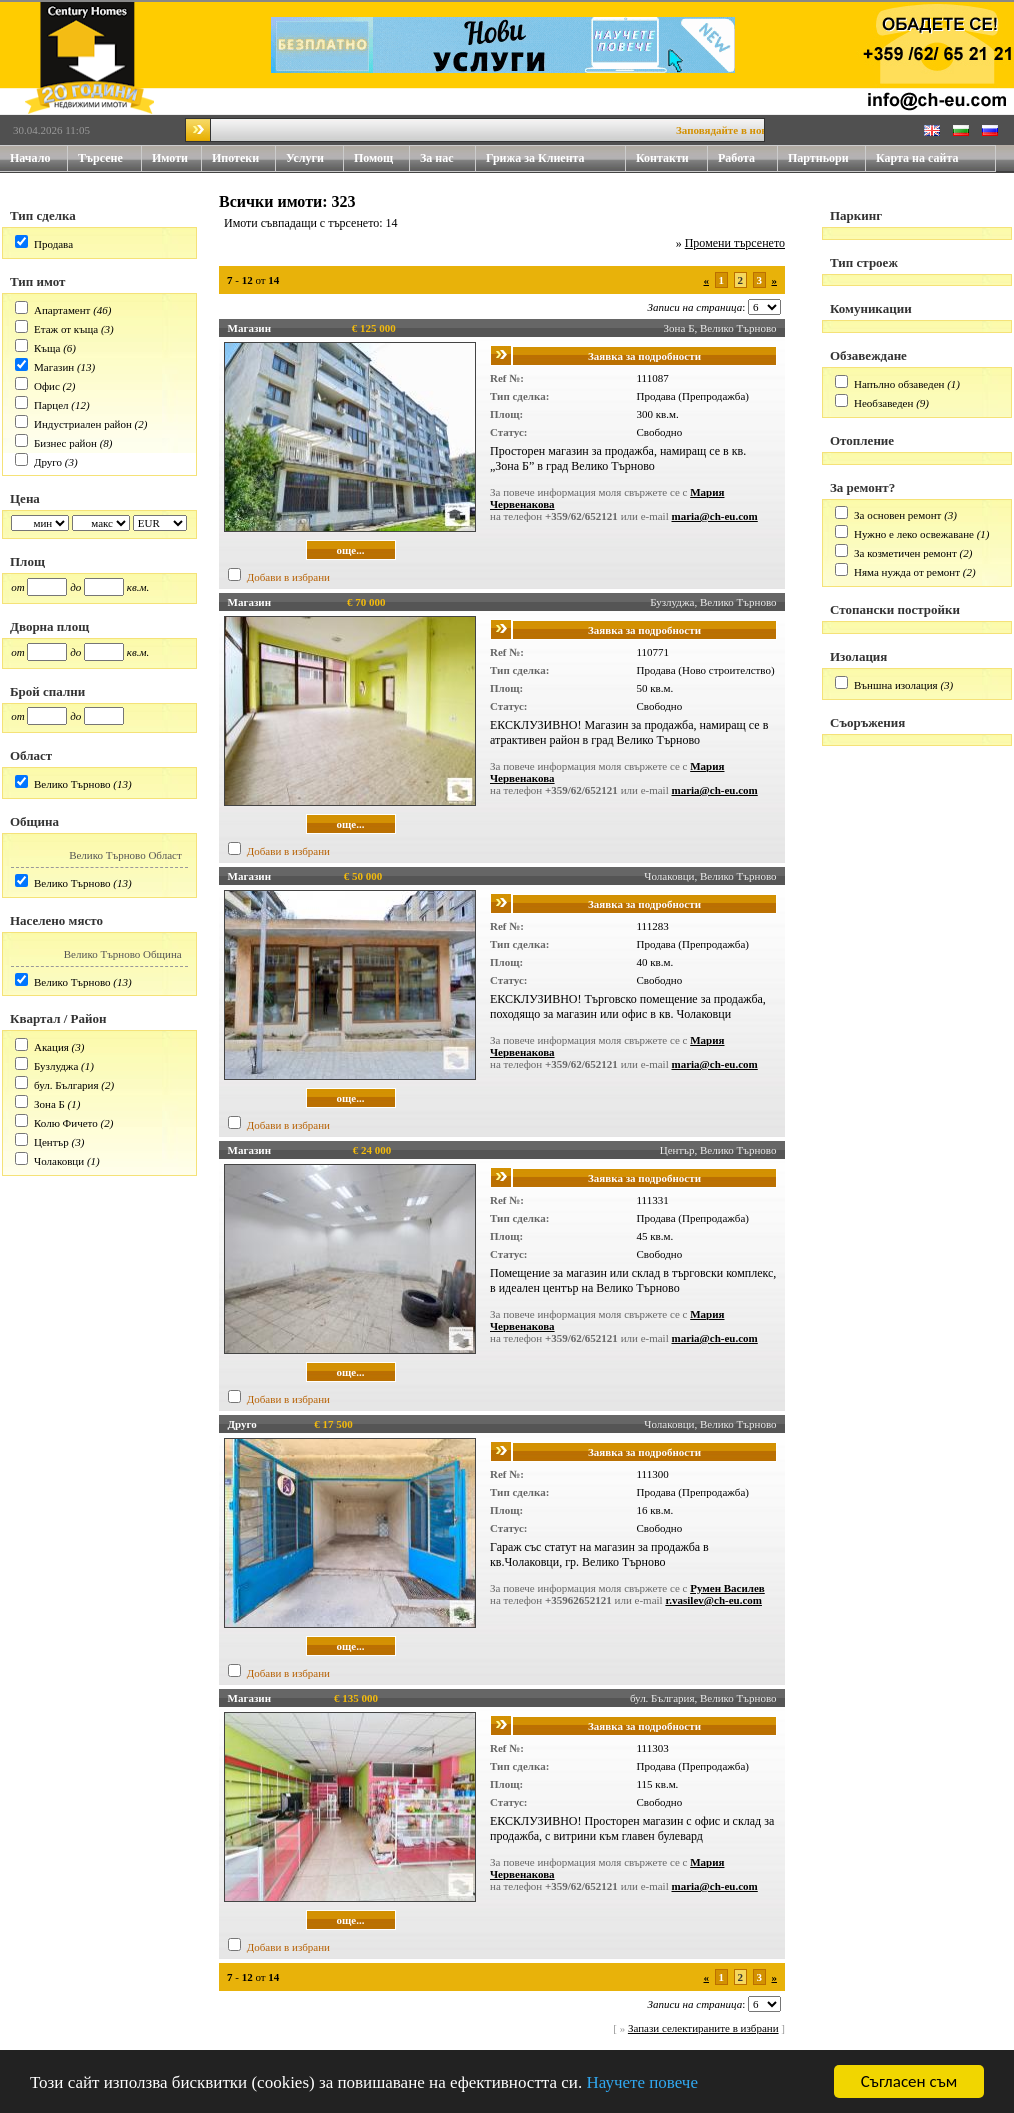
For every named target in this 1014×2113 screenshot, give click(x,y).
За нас (448, 158)
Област (31, 755)
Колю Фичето (66, 1123)
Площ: (506, 414)
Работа (736, 158)
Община (34, 821)
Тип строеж (864, 262)
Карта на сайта (917, 158)
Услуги (315, 158)
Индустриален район (83, 424)
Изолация (858, 656)
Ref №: (507, 378)
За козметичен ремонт (905, 553)
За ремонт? (862, 487)
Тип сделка (43, 215)
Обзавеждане (868, 355)
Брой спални (47, 691)
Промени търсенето (735, 243)
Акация (51, 1047)
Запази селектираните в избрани (703, 2028)
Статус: (509, 432)
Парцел (51, 405)
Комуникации (871, 308)
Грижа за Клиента (535, 158)
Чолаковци (59, 1161)
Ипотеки (235, 158)
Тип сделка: (519, 396)
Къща (47, 348)
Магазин (54, 367)
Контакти (672, 158)
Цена (25, 498)
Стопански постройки (895, 609)
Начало (30, 158)
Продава (53, 244)
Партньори (818, 158)
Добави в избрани (288, 577)
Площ (27, 561)
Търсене (100, 158)
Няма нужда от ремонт (907, 572)
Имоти (177, 158)
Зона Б (49, 1104)
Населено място (56, 920)
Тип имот (37, 281)
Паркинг (856, 215)
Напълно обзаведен (899, 384)
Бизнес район (65, 443)
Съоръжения (867, 722)
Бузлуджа (56, 1066)
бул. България (66, 1085)
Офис (47, 386)
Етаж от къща (66, 329)
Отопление (862, 440)
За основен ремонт (897, 515)
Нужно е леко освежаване (914, 534)
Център (51, 1142)
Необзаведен (883, 403)
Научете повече (642, 2083)
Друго (48, 462)
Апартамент (62, 310)
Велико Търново (72, 784)
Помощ (382, 158)
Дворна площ (49, 626)
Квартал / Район (58, 1018)
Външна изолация (896, 685)
